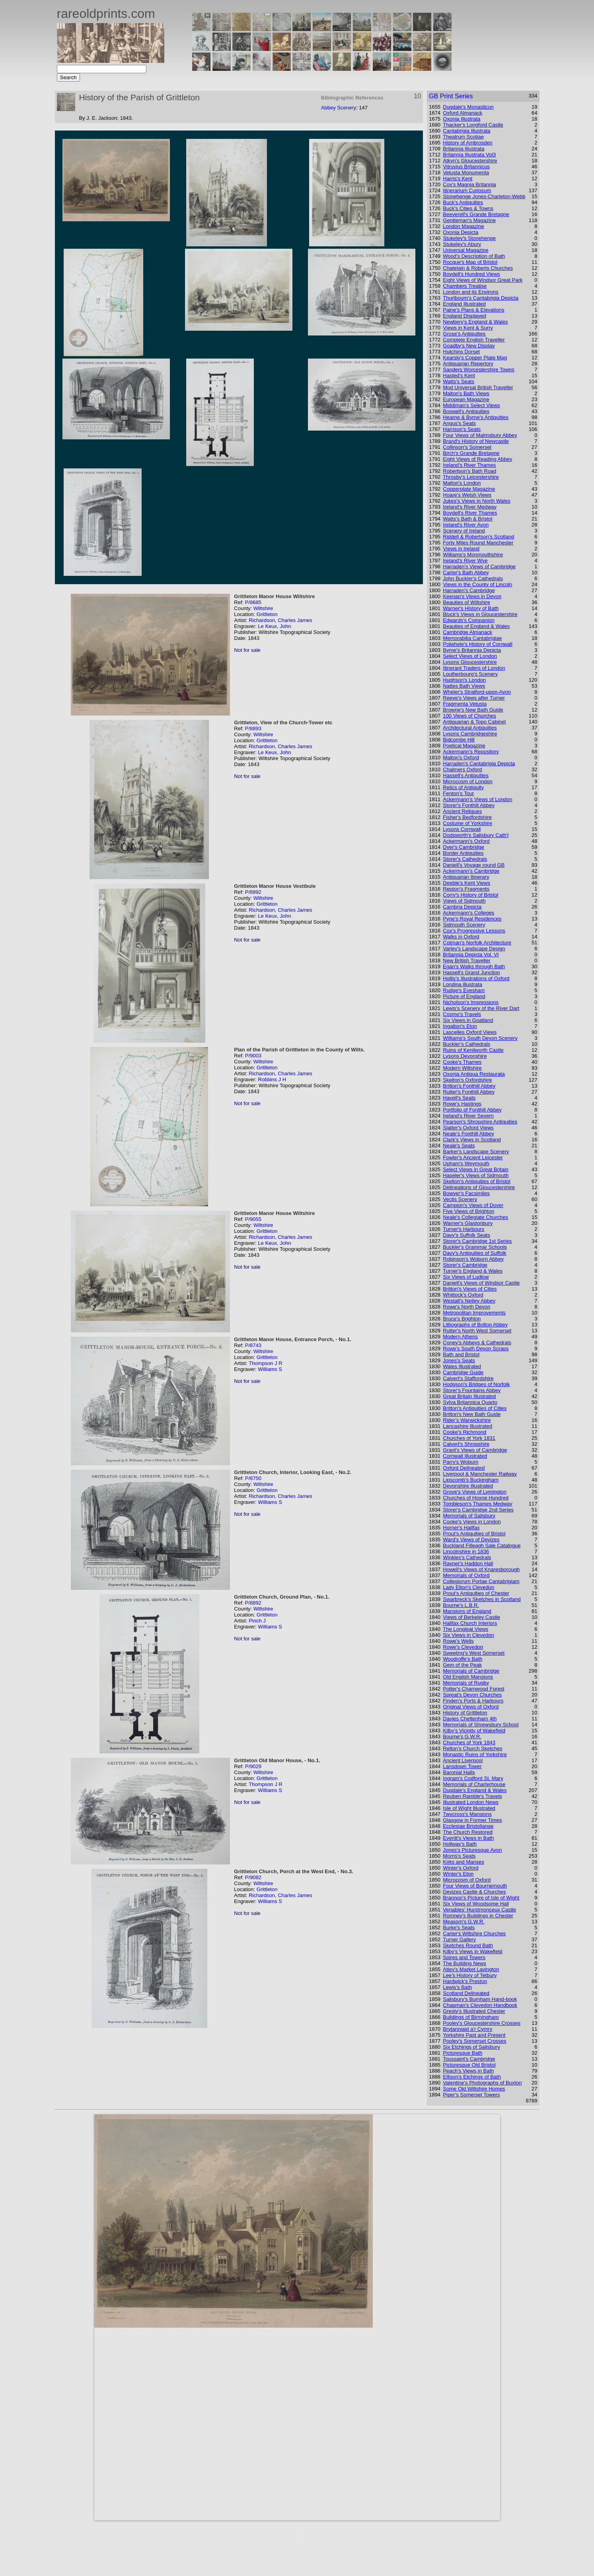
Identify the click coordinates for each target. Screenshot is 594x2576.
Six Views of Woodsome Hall (476, 1904)
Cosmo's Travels (462, 1014)
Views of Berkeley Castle (471, 1617)
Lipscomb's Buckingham (471, 1480)
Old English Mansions (468, 1677)
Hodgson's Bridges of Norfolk (476, 1384)
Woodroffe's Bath (462, 1659)
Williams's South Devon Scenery (480, 1038)
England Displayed (464, 316)
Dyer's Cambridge (463, 847)
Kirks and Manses (463, 1862)
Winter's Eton (458, 1874)
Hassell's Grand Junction (471, 972)
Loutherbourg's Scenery (470, 674)
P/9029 (253, 1766)
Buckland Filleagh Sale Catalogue (481, 1545)
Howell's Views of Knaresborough (481, 1569)
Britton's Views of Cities (470, 1289)
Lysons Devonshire (465, 1056)
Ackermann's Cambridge (471, 871)
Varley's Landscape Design (474, 949)
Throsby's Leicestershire (471, 477)
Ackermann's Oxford (466, 841)
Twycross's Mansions (467, 1814)
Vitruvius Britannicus (466, 167)
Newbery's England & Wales (475, 322)
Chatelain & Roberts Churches (478, 268)
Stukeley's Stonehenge (469, 238)
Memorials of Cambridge (471, 1671)
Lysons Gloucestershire (470, 662)
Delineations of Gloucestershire (479, 1187)
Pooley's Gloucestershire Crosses (481, 2023)
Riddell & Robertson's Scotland (478, 537)
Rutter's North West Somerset (477, 1331)
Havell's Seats (459, 1098)
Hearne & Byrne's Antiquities (475, 417)
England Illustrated (464, 304)
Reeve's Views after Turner (473, 698)
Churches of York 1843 (469, 1742)
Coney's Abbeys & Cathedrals (477, 1343)
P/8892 (253, 1603)
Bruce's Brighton (462, 1319)
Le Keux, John (274, 626)
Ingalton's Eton (460, 1026)
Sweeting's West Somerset (473, 1653)
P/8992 (253, 892)
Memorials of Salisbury (469, 1516)
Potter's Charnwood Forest (473, 1689)
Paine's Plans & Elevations (473, 310)
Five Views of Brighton (468, 1211)
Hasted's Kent (459, 375)
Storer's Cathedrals (465, 859)
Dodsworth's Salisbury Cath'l (475, 835)
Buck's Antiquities (463, 202)
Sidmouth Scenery (464, 925)
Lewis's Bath (457, 1987)
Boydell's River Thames (470, 513)
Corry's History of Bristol (470, 895)
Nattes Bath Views (464, 686)
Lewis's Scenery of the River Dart (481, 1008)
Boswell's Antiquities (466, 411)
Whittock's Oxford (463, 1295)
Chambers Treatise (465, 286)
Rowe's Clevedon (463, 1647)
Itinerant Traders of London (474, 668)
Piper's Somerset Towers (471, 2095)
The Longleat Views (465, 1629)
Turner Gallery (459, 1939)
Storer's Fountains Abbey (472, 1390)
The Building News (464, 1963)
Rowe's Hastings (462, 1104)
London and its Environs (470, 292)
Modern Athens (460, 1337)
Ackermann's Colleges (468, 913)
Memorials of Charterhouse (474, 1784)
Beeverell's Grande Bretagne (476, 214)
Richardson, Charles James (280, 620)
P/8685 (253, 602)
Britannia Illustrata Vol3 (469, 155)
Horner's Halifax (461, 1528)
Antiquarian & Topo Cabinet (474, 722)
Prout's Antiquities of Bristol (474, 1534)
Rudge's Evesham (464, 990)
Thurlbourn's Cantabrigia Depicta (480, 298)
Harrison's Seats (462, 429)
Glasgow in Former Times (472, 1820)
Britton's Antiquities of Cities (474, 1408)
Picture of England (464, 996)
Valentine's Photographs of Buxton (482, 2083)
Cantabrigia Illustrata (466, 131)
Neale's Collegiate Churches (475, 1217)
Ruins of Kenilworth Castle (473, 1050)
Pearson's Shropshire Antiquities (480, 1122)
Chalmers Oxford (462, 769)
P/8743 (253, 1345)
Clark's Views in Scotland (472, 1140)
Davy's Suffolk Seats (466, 1235)
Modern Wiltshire (462, 1068)
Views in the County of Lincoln (477, 584)
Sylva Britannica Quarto (470, 1402)
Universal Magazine (465, 250)
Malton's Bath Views (466, 393)
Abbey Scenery (338, 108)
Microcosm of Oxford (467, 1880)
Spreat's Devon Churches (472, 1695)
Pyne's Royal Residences (472, 919)
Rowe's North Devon (466, 1307)
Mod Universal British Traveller (478, 387)
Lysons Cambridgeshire (470, 734)
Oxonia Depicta (460, 232)
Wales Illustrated (462, 1366)
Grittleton (267, 614)
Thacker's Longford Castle (473, 125)
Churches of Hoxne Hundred (475, 1498)
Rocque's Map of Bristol (470, 262)
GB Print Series (451, 96)
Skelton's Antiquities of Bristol (476, 1181)
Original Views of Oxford (471, 1707)
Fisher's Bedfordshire (467, 817)
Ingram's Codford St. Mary (473, 1778)
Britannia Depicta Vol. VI (471, 954)
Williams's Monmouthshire (473, 555)
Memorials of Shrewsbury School (480, 1725)
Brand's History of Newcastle (476, 441)
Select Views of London (470, 656)
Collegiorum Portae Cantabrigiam (481, 1581)
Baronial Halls (459, 1772)
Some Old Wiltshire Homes (474, 2089)
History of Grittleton (465, 1713)
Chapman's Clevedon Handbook (480, 2005)
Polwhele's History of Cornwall (477, 644)
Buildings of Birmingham (471, 2017)
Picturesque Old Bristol (469, 2065)
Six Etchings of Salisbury (471, 2047)
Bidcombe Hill (458, 740)
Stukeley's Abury (462, 244)
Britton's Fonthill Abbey (469, 1086)
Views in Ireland (461, 549)
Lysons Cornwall (462, 829)
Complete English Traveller (473, 340)
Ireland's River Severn (468, 1116)
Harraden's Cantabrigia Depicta (479, 763)
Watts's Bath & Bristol (467, 519)
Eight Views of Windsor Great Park (482, 280)
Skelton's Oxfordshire (467, 1080)
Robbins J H (272, 1079)
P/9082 (253, 1877)
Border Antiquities (463, 853)
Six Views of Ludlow (466, 1277)
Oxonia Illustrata (461, 119)
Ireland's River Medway (470, 507)
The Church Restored (467, 1832)
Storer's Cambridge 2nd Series (478, 1510)
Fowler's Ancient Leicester (473, 1157)
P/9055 (253, 1219)
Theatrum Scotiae (463, 137)
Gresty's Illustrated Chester (474, 2011)
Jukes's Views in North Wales (476, 501)
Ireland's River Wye (465, 561)
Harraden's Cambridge (469, 590)
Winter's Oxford (460, 1868)
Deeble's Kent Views (466, 883)
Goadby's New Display (469, 346)
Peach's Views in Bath (468, 2071)
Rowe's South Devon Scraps (475, 1348)
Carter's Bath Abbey (466, 572)
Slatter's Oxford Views (468, 1128)
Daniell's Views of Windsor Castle (481, 1283)
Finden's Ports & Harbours (473, 1701)
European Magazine (466, 399)
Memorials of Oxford (466, 1575)
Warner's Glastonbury (468, 1223)
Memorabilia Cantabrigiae (472, 638)
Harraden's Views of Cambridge (479, 566)
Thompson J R (265, 1363)
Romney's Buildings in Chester (478, 1916)
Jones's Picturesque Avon (472, 1850)
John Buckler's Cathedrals (473, 578)
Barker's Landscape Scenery (476, 1151)
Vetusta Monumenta (466, 173)
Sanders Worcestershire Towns (478, 369)
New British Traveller (466, 960)
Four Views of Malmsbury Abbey (480, 435)
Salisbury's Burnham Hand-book (480, 1999)
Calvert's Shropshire (466, 1444)
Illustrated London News (470, 1802)
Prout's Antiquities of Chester (476, 1593)
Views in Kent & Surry (468, 328)
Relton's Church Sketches (472, 1748)
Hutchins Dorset (461, 352)
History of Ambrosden (467, 143)
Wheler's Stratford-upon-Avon (477, 692)
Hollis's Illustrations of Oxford (476, 978)
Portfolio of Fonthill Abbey (472, 1110)
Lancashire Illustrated (467, 1426)
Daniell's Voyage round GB (473, 865)
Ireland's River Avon (466, 525)
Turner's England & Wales (472, 1271)
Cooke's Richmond (464, 1432)
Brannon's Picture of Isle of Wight (481, 1898)
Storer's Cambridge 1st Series (477, 1241)
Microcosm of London (467, 781)
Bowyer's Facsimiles (466, 1193)
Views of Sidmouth (464, 901)
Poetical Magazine (464, 746)
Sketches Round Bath (468, 1945)
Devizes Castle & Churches (474, 1892)
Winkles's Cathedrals (467, 1557)
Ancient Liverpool (463, 1760)
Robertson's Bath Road (469, 471)
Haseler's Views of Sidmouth (475, 1175)
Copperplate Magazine (469, 489)
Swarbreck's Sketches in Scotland (481, 1599)
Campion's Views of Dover (473, 1205)
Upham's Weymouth (466, 1163)
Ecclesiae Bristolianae (468, 1826)
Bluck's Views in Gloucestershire (480, 614)
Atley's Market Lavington (471, 1969)
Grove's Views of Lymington (474, 1492)
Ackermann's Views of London (477, 799)
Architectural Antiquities (470, 728)
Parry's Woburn (460, 1462)
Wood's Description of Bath (474, 256)
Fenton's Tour (458, 793)
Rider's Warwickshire (467, 1420)
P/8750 (253, 1478)
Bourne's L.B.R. (461, 1605)
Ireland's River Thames (469, 465)
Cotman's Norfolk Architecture (477, 943)
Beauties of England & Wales (476, 626)
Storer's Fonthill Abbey (469, 805)
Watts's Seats (458, 381)
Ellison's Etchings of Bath (472, 2077)
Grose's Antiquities (464, 334)
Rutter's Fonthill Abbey (469, 1092)
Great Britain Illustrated (469, 1396)
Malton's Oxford (461, 758)
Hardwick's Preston (465, 1981)
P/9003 (253, 1056)
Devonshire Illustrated (468, 1486)
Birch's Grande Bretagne (471, 453)
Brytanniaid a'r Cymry (467, 2029)
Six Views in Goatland (468, 1020)
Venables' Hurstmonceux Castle (479, 1910)
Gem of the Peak (462, 1665)
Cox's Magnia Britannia (469, 184)
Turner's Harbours (463, 1229)
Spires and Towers (464, 1957)
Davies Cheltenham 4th (470, 1719)
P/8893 (253, 728)
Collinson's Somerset (467, 447)
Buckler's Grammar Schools (475, 1247)
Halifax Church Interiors (470, 1623)
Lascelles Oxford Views (470, 1032)
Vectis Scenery (460, 1199)
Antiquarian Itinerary (466, 877)
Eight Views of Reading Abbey (477, 459)
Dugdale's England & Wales (474, 1790)
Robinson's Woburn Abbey (473, 1259)
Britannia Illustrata (463, 149)
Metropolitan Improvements (474, 1313)
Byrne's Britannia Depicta (472, 650)
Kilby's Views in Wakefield (472, 1951)
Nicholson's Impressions (471, 1002)
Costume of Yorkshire (467, 823)
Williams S (270, 1369)
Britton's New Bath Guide (472, 1414)
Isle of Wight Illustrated (469, 1808)
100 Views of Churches (469, 716)
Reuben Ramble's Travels (472, 1796)
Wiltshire (263, 608)
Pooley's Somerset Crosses (474, 2041)
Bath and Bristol (461, 1354)
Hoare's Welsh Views (467, 495)
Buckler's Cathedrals (466, 1044)
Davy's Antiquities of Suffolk (474, 1253)
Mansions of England (467, 1611)
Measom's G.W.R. (463, 1922)
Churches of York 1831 (469, 1438)
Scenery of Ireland (464, 531)
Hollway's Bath (460, 1844)
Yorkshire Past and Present (474, 2035)
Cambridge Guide (463, 1372)
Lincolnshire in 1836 (466, 1551)
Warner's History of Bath (471, 608)
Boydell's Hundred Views (471, 274)
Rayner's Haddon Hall (468, 1563)
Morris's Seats (459, 1856)
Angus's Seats (459, 423)
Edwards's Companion (469, 620)
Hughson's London (464, 680)
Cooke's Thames (462, 1062)
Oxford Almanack (462, 113)
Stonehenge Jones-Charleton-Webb (484, 196)
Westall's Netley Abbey (469, 1301)
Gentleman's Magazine (469, 220)
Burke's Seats (459, 1928)
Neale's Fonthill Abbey (468, 1134)
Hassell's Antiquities (465, 775)
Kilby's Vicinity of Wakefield (474, 1731)
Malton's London (462, 483)
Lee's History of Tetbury (470, 1975)
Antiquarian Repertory (468, 364)
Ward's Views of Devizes (471, 1539)
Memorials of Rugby (466, 1683)
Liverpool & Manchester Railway (480, 1474)
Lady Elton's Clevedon (468, 1587)
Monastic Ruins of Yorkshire (474, 1754)
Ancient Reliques (462, 811)
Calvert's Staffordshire (468, 1378)
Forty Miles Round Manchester (478, 543)
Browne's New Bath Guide (473, 710)
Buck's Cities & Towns (468, 208)
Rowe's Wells (458, 1641)
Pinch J (257, 1621)
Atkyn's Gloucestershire (470, 161)
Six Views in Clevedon (468, 1635)
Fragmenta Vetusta (465, 704)
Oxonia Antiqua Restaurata (473, 1074)
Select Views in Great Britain (475, 1169)
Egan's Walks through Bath (474, 966)
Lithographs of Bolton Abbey (475, 1325)
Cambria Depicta (462, 907)
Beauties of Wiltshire (466, 602)
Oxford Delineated (464, 1468)
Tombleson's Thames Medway (477, 1504)
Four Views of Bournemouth (475, 1886)
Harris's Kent (457, 178)
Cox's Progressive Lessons (474, 931)
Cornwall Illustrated (465, 1456)
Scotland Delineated (466, 1993)
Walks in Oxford (461, 937)
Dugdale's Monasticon (468, 107)
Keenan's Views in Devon (472, 596)
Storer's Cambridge (465, 1265)
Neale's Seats (459, 1146)
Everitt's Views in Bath (468, 1838)
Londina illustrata (462, 984)
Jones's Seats (459, 1360)
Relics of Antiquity (463, 787)
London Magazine (463, 226)
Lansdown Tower (462, 1766)
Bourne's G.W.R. (462, 1736)
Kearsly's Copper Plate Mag (475, 358)
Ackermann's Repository (471, 752)
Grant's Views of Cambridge (475, 1450)
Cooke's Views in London (472, 1522)
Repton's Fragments (466, 889)
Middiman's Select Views (471, 405)
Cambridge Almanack (467, 632)
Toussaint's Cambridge (469, 2059)
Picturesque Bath (462, 2053)
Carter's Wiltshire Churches (474, 1933)
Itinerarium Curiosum (467, 190)
